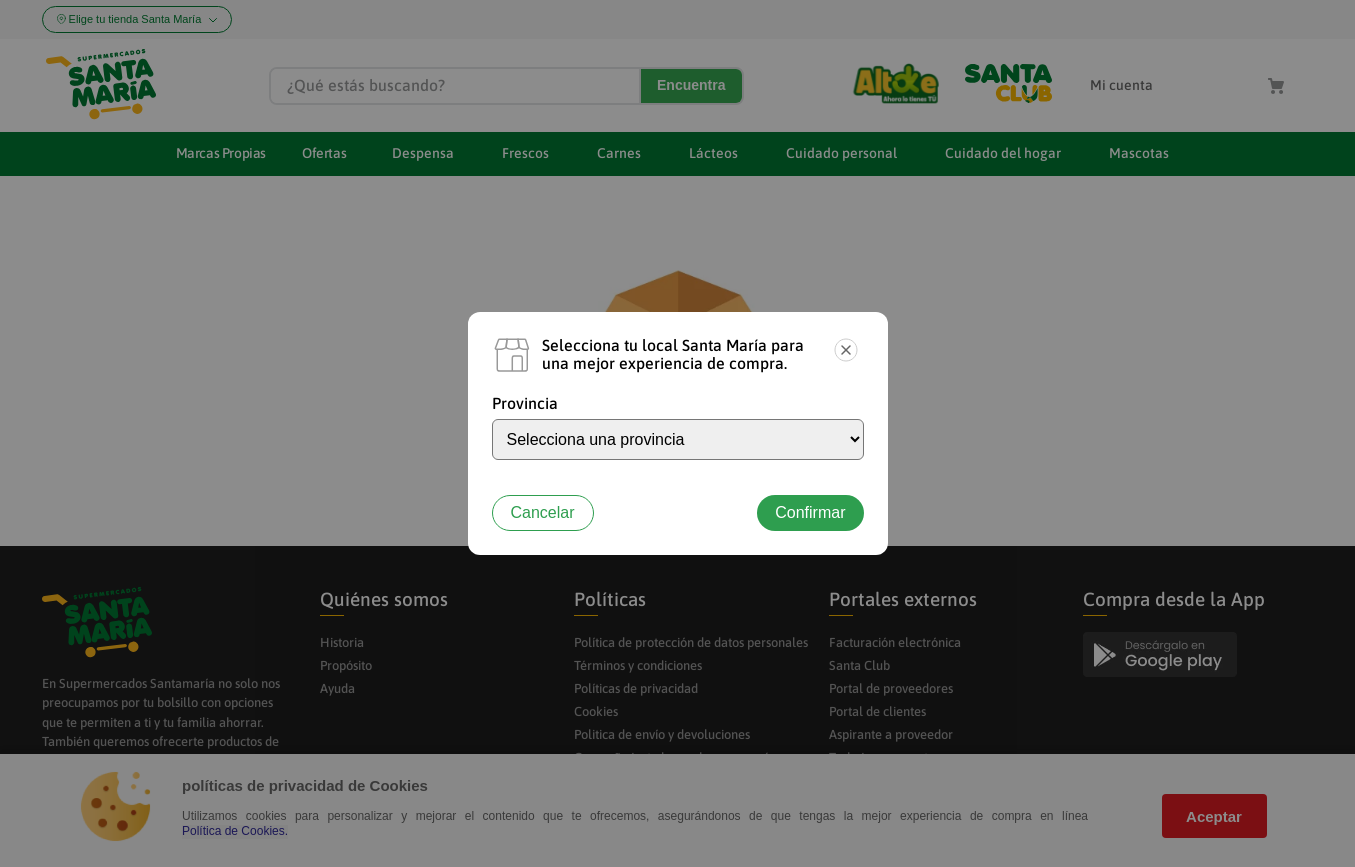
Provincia (525, 403)
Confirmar (810, 512)
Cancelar (543, 512)
